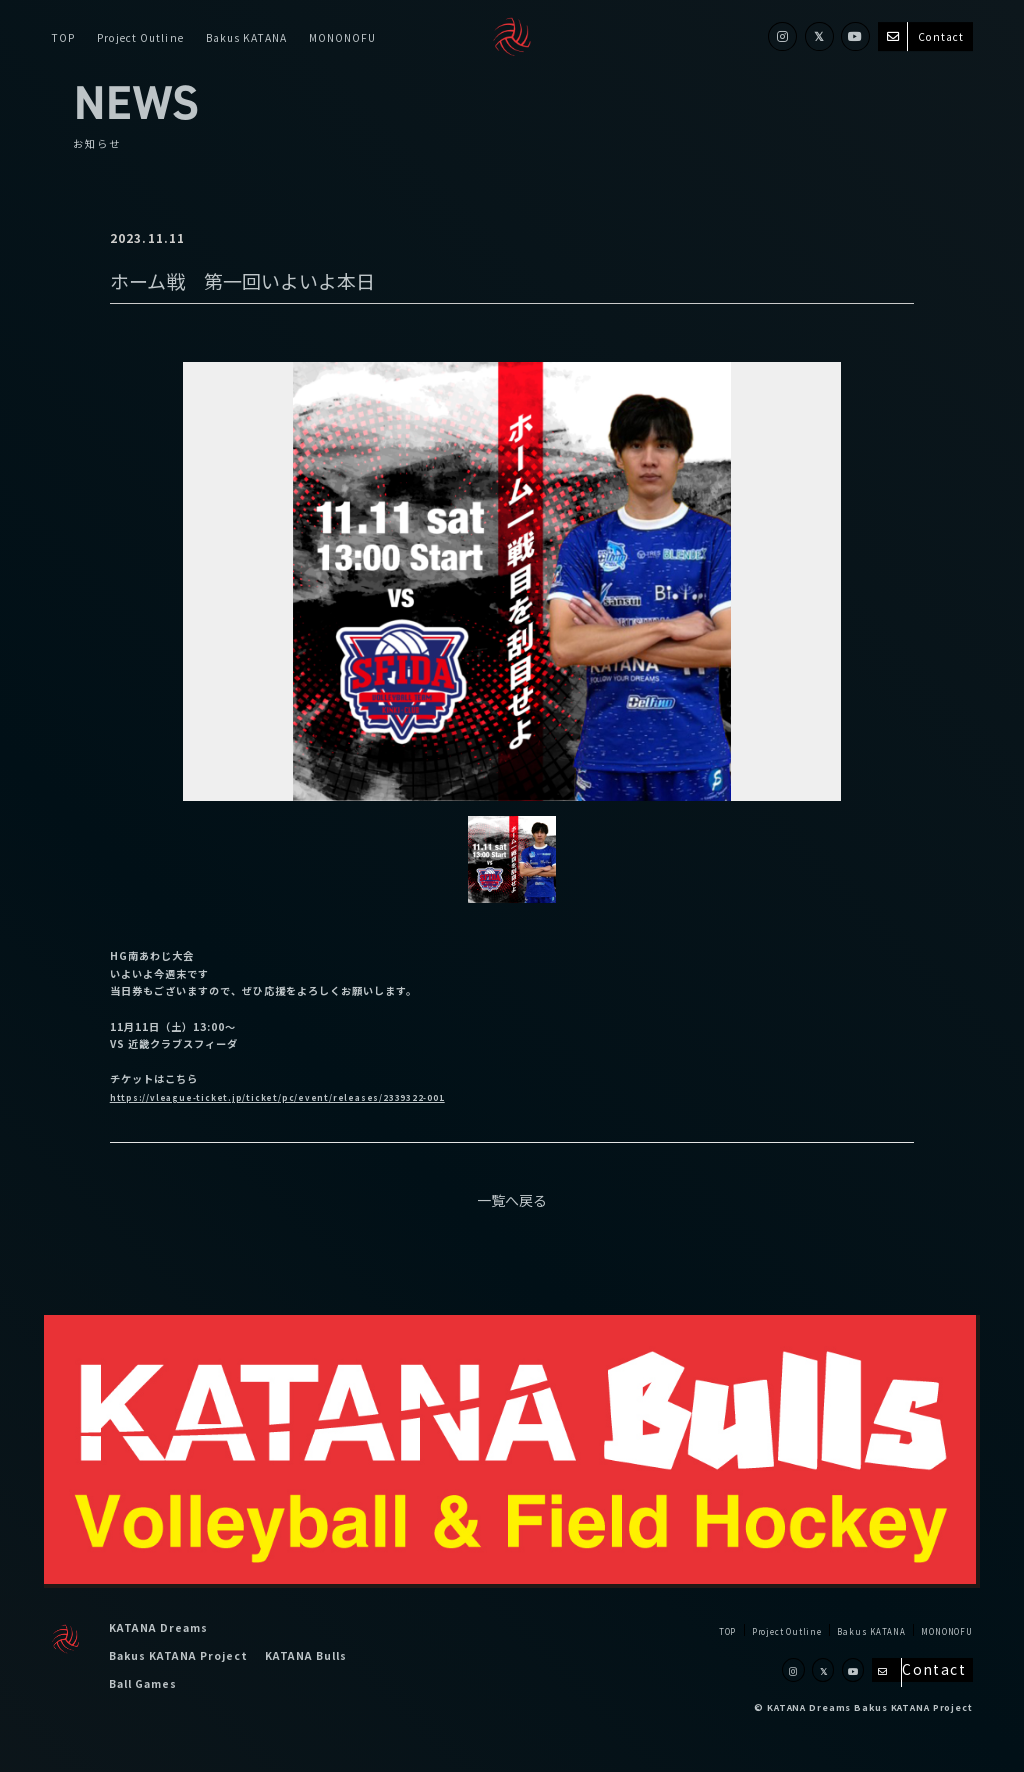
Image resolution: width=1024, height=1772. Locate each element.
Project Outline (140, 36)
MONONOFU (342, 36)
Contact (925, 36)
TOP (63, 36)
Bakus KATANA (246, 36)
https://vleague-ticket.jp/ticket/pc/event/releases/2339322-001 (316, 1096)
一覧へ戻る (512, 1200)
